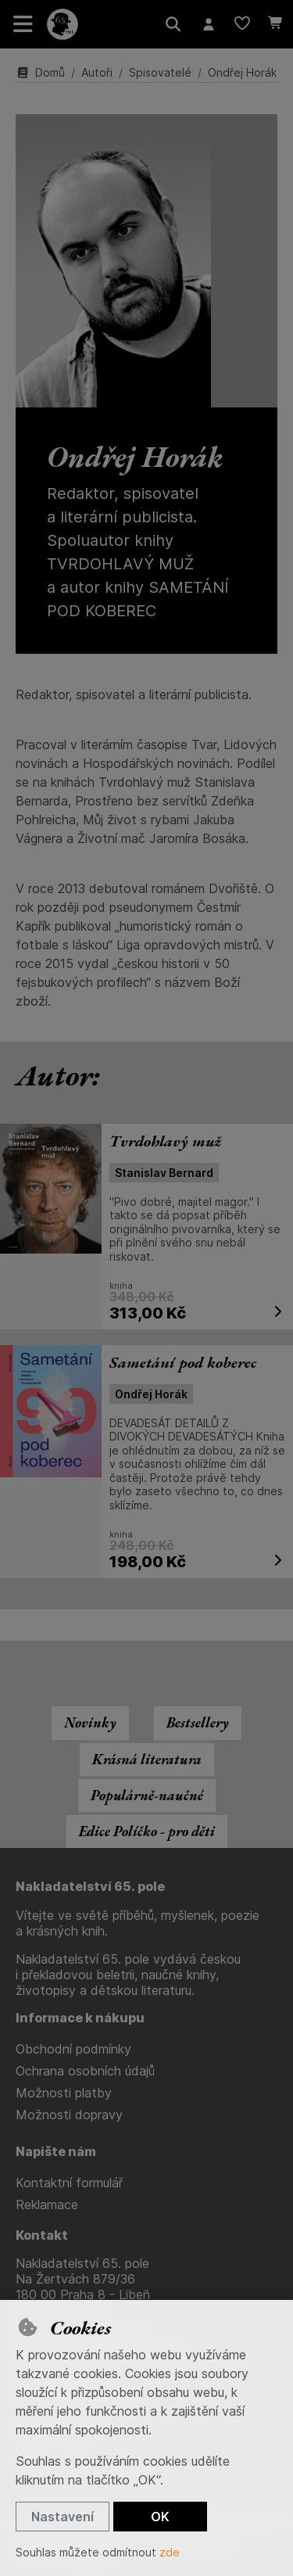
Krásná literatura (147, 1759)
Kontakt (42, 2235)
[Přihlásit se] (208, 24)
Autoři (97, 72)
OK (160, 2516)
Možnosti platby (64, 2093)
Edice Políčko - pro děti (147, 1831)
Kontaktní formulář (69, 2182)
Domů (40, 72)
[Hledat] (173, 24)
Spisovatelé (160, 72)
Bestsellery (197, 1722)
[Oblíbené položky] (242, 24)
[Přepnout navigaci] (23, 24)
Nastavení (62, 2516)
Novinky (90, 1722)
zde (169, 2552)
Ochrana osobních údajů (85, 2071)
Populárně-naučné (147, 1795)
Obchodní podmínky (73, 2049)
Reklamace (47, 2204)
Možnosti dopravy (69, 2114)
